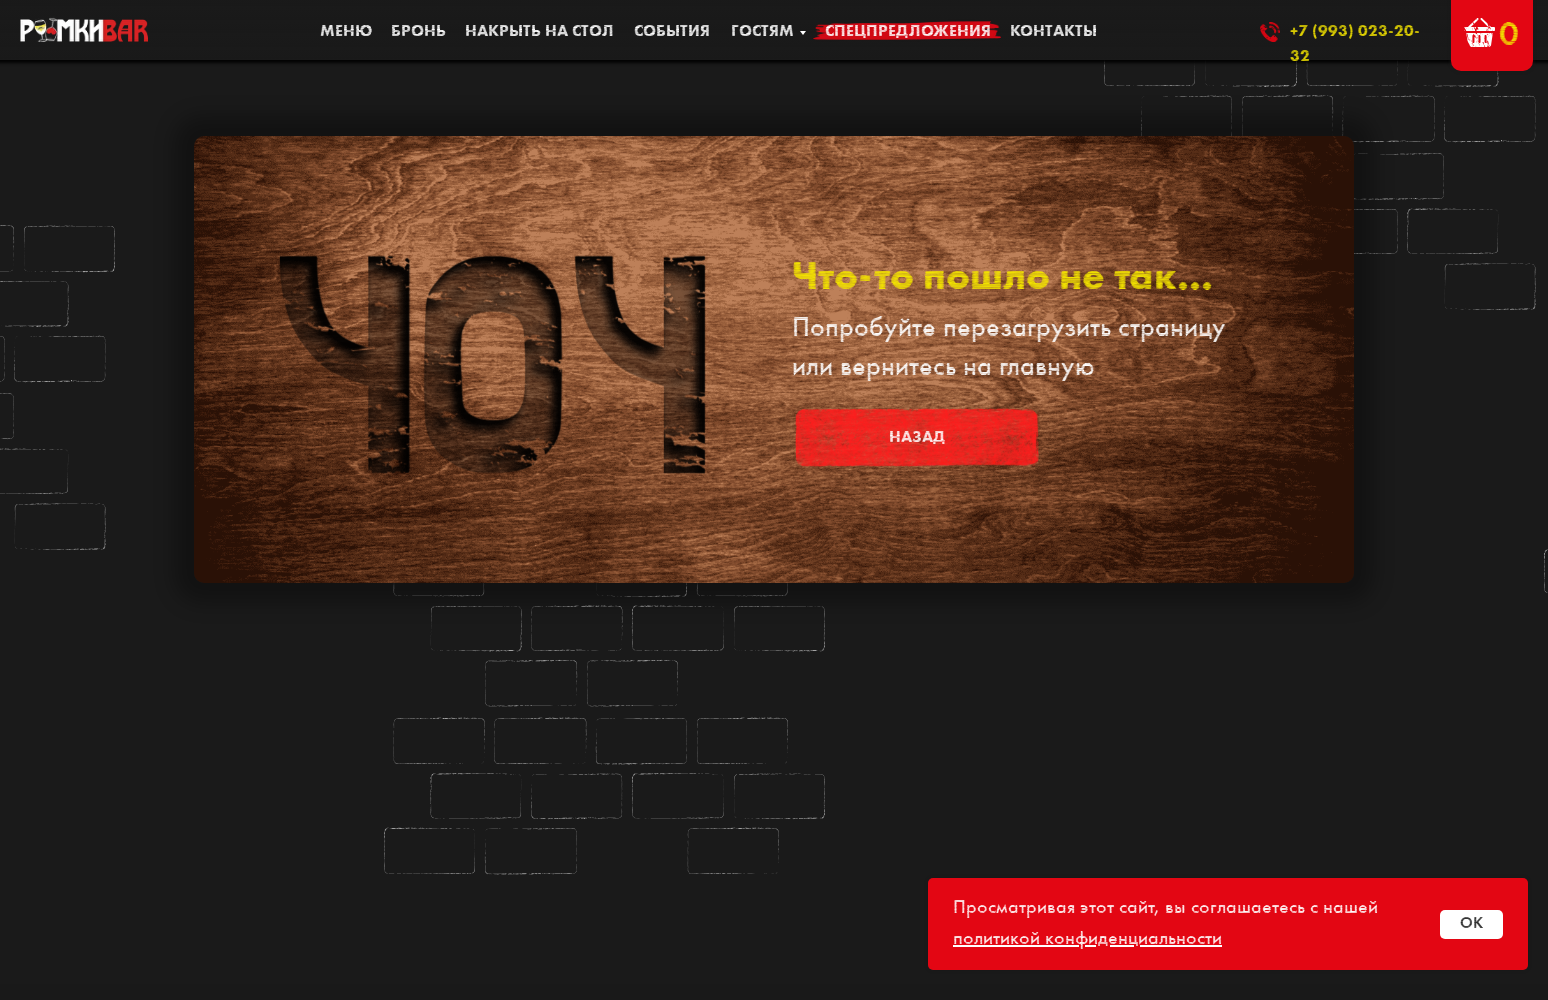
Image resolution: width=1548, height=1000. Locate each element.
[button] (1479, 32)
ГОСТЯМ (762, 32)
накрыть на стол (539, 32)
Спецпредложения (908, 32)
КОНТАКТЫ (1053, 32)
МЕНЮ (346, 32)
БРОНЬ (418, 32)
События (672, 32)
